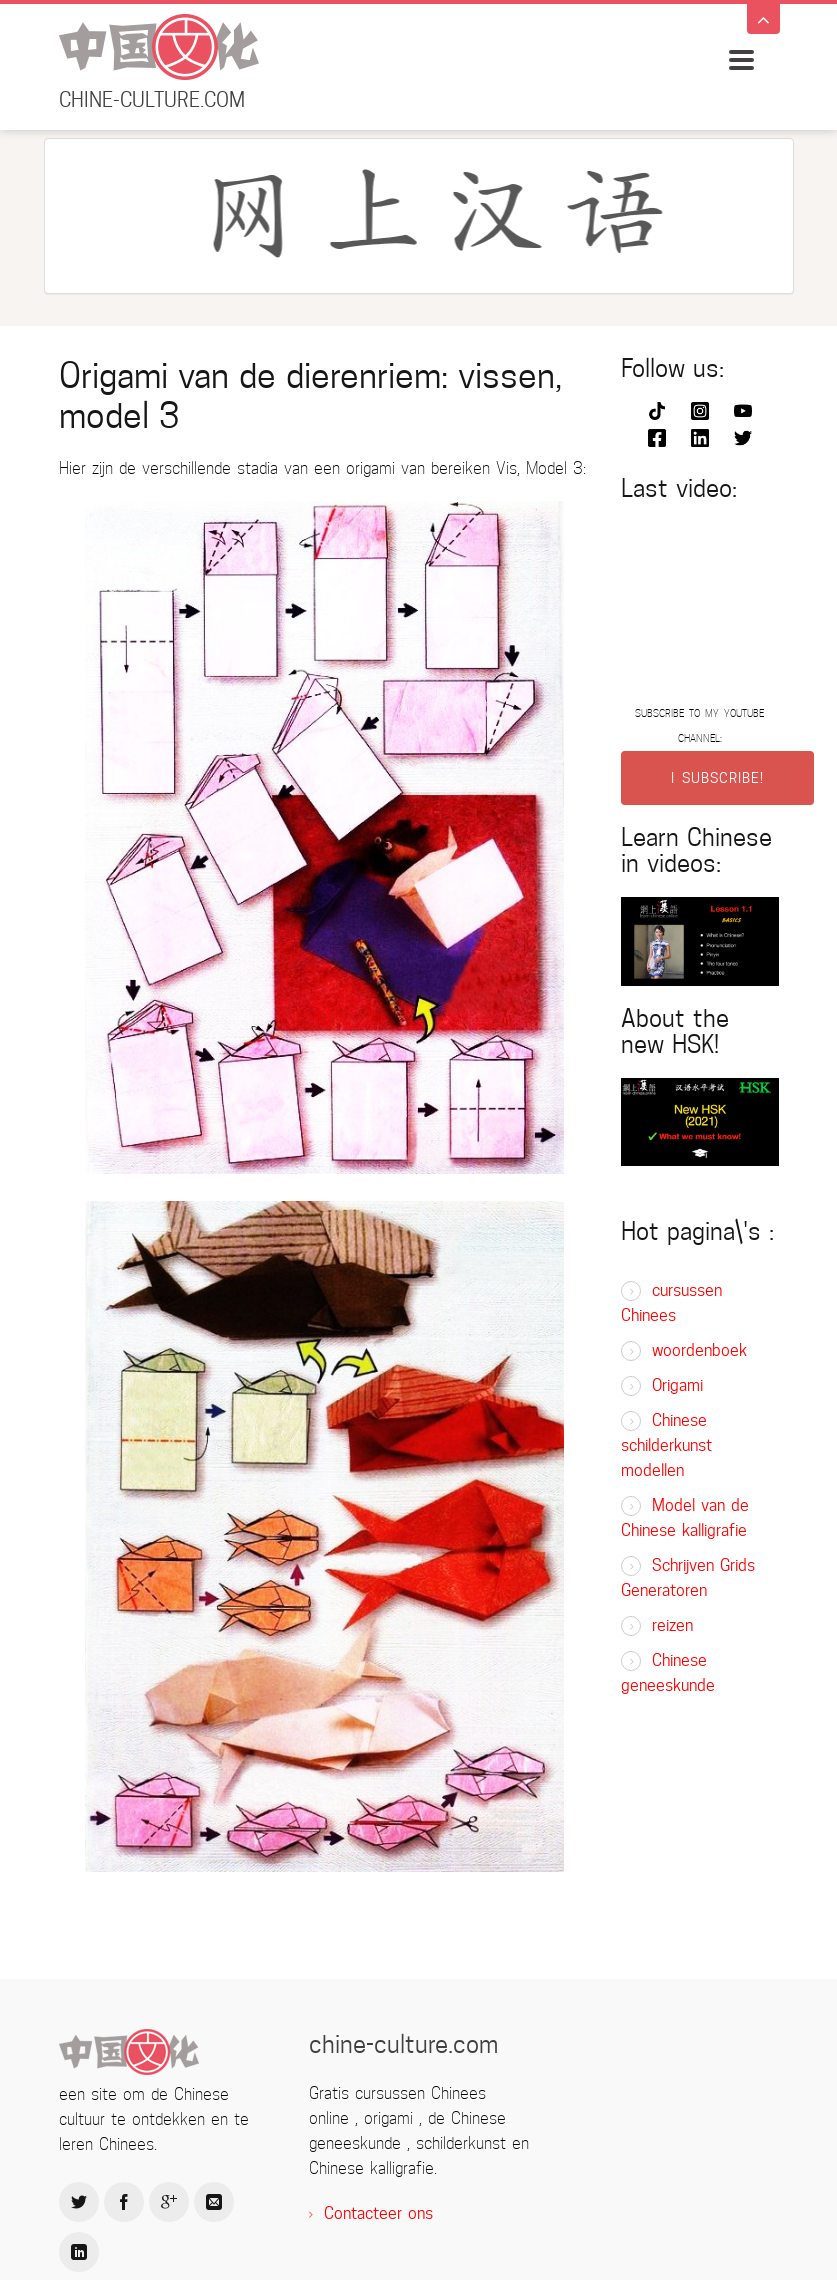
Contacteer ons (378, 2213)
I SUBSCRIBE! (717, 778)
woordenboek (699, 1350)
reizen (672, 1625)
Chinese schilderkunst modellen (666, 1445)
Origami (677, 1385)
